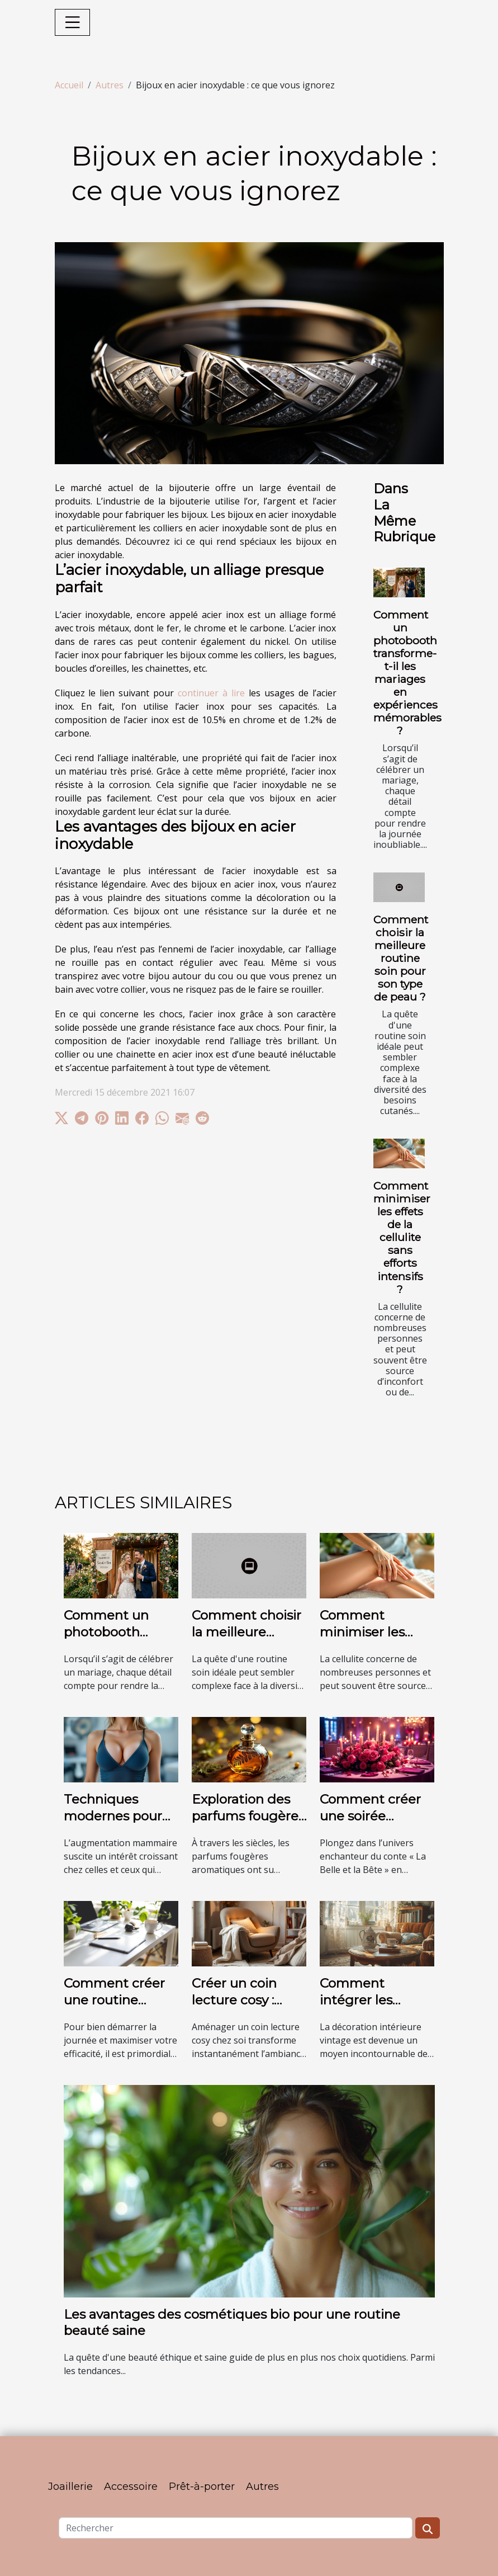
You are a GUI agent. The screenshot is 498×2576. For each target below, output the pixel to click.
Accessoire (131, 2486)
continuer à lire (211, 693)
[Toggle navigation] (73, 22)
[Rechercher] (235, 2528)
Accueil (69, 85)
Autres (110, 85)
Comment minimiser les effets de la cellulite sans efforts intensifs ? (401, 1237)
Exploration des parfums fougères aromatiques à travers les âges (248, 1824)
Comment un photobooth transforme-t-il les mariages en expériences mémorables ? (407, 672)
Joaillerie (70, 2486)
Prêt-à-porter (202, 2486)
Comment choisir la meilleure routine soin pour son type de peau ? (400, 958)
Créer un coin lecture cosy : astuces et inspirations (234, 2008)
